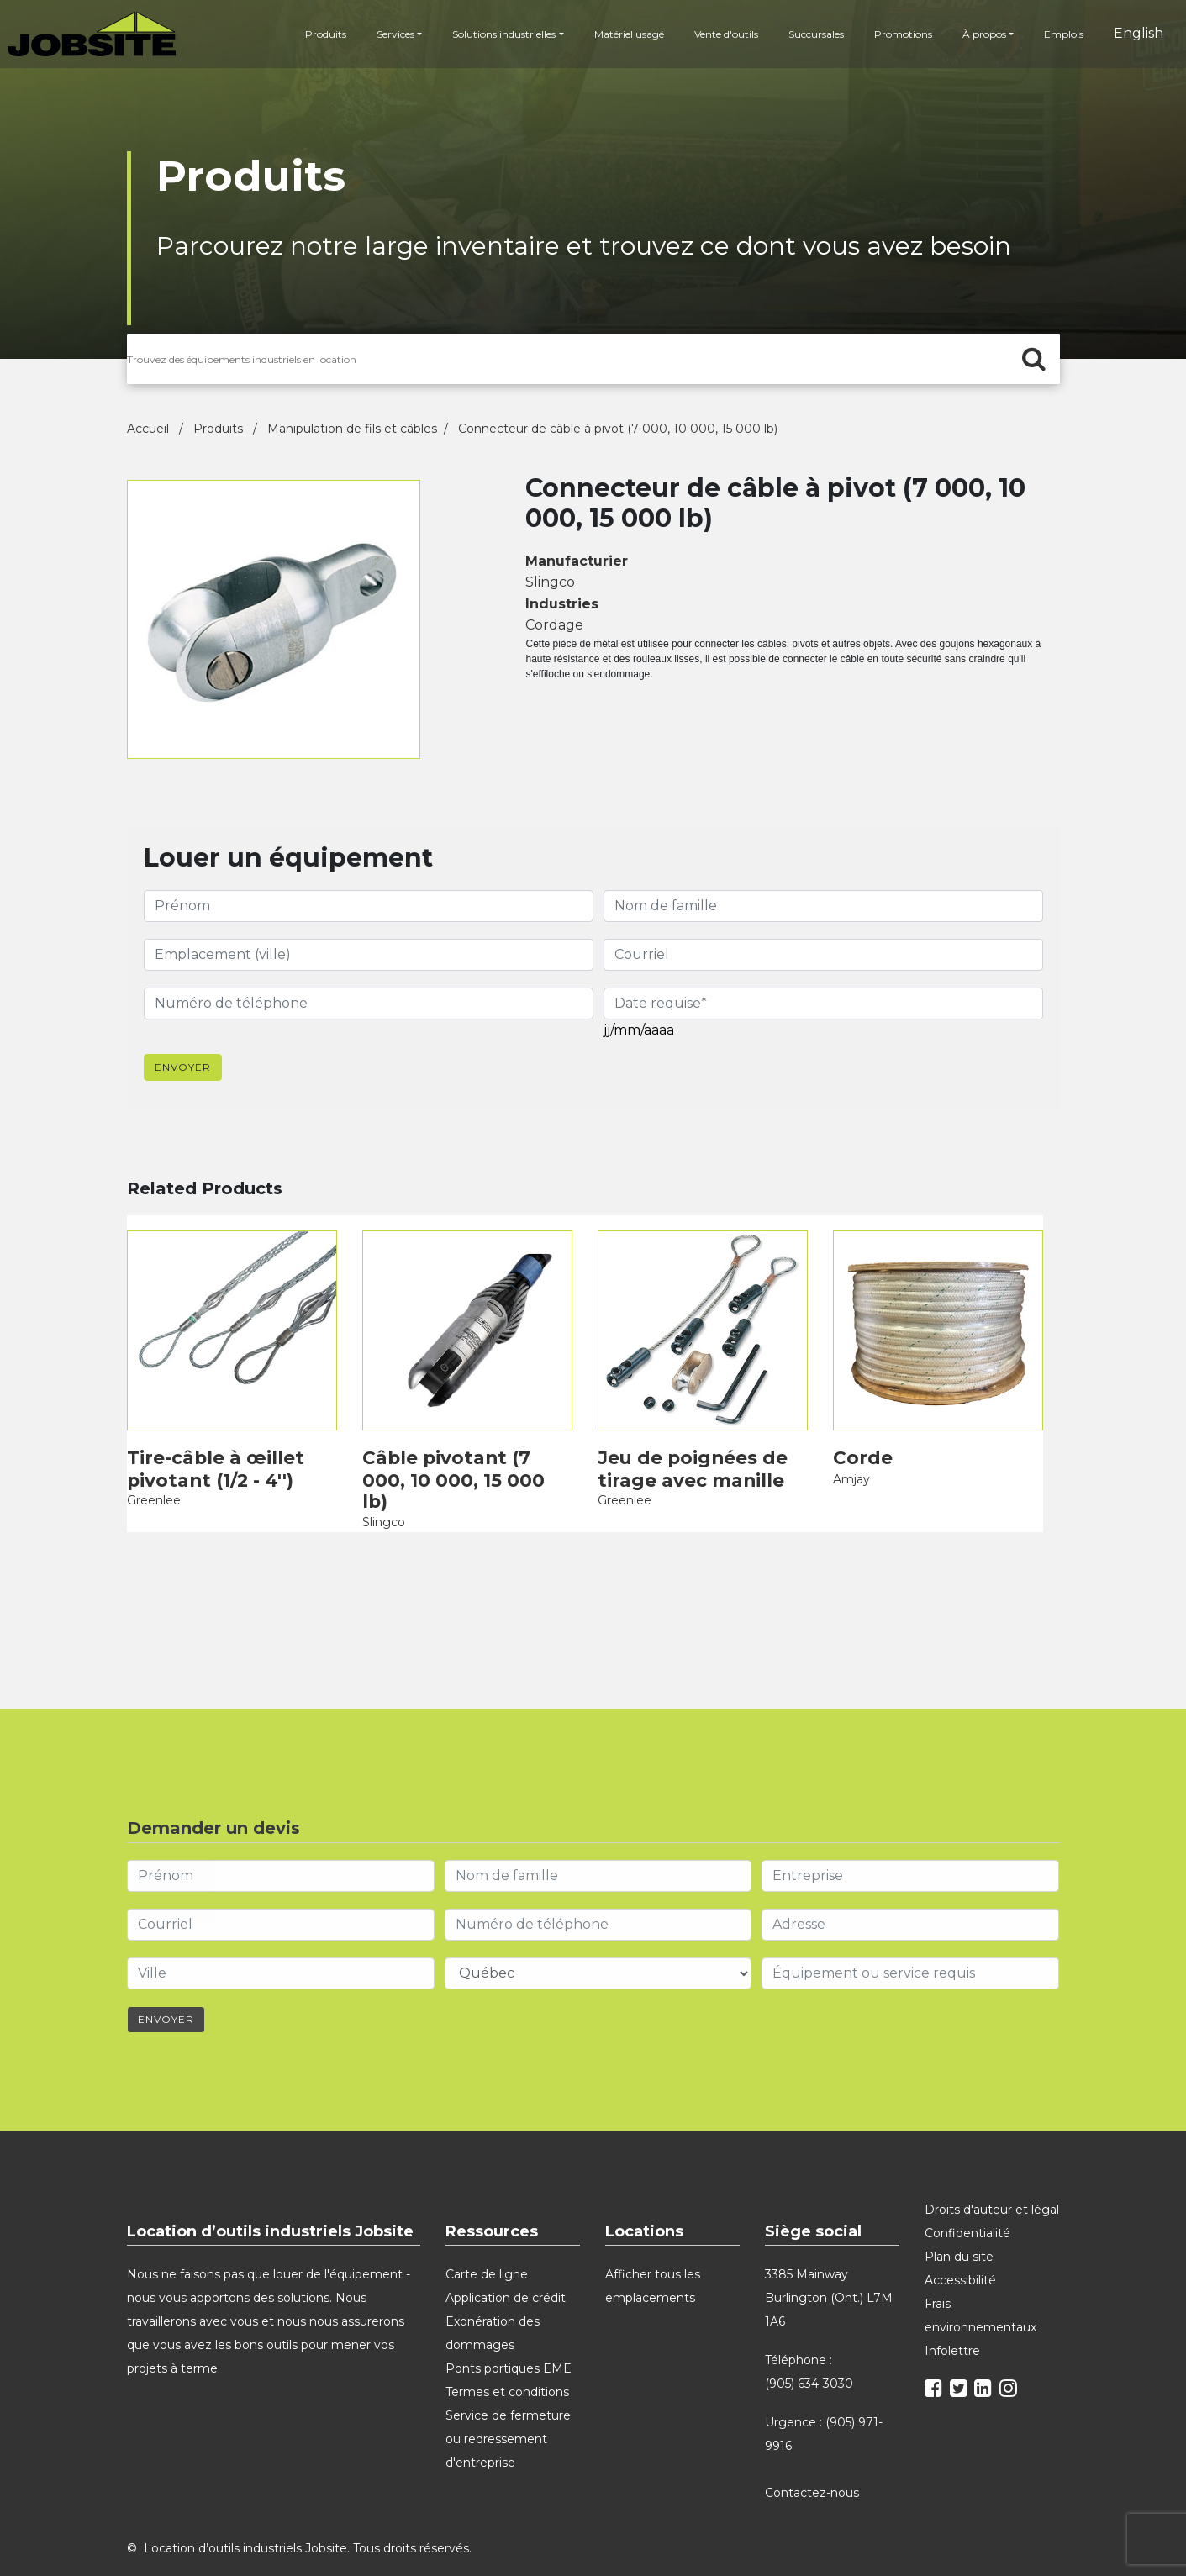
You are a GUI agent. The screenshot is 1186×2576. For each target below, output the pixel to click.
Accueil (149, 428)
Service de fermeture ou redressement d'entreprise (508, 2401)
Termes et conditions (507, 2354)
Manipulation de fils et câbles (352, 428)
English (1132, 36)
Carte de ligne (486, 2236)
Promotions (897, 36)
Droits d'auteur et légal (992, 2171)
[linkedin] (985, 2353)
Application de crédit (505, 2260)
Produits (320, 36)
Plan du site (959, 2218)
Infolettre (952, 2313)
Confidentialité (967, 2195)
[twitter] (961, 2353)
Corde (860, 1443)
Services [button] (390, 36)
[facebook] (935, 2353)
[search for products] (593, 359)
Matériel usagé (623, 36)
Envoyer (183, 1060)
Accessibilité (960, 2242)
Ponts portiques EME (508, 2330)
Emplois (1058, 36)
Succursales (810, 36)
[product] (232, 1316)
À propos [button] (978, 36)
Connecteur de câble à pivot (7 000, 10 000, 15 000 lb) (617, 428)
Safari (931, 2565)
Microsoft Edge (838, 2565)
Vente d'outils (720, 36)
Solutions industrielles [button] (499, 36)
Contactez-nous (813, 2455)
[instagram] (1010, 2353)
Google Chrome (728, 2565)
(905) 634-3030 (809, 2345)
